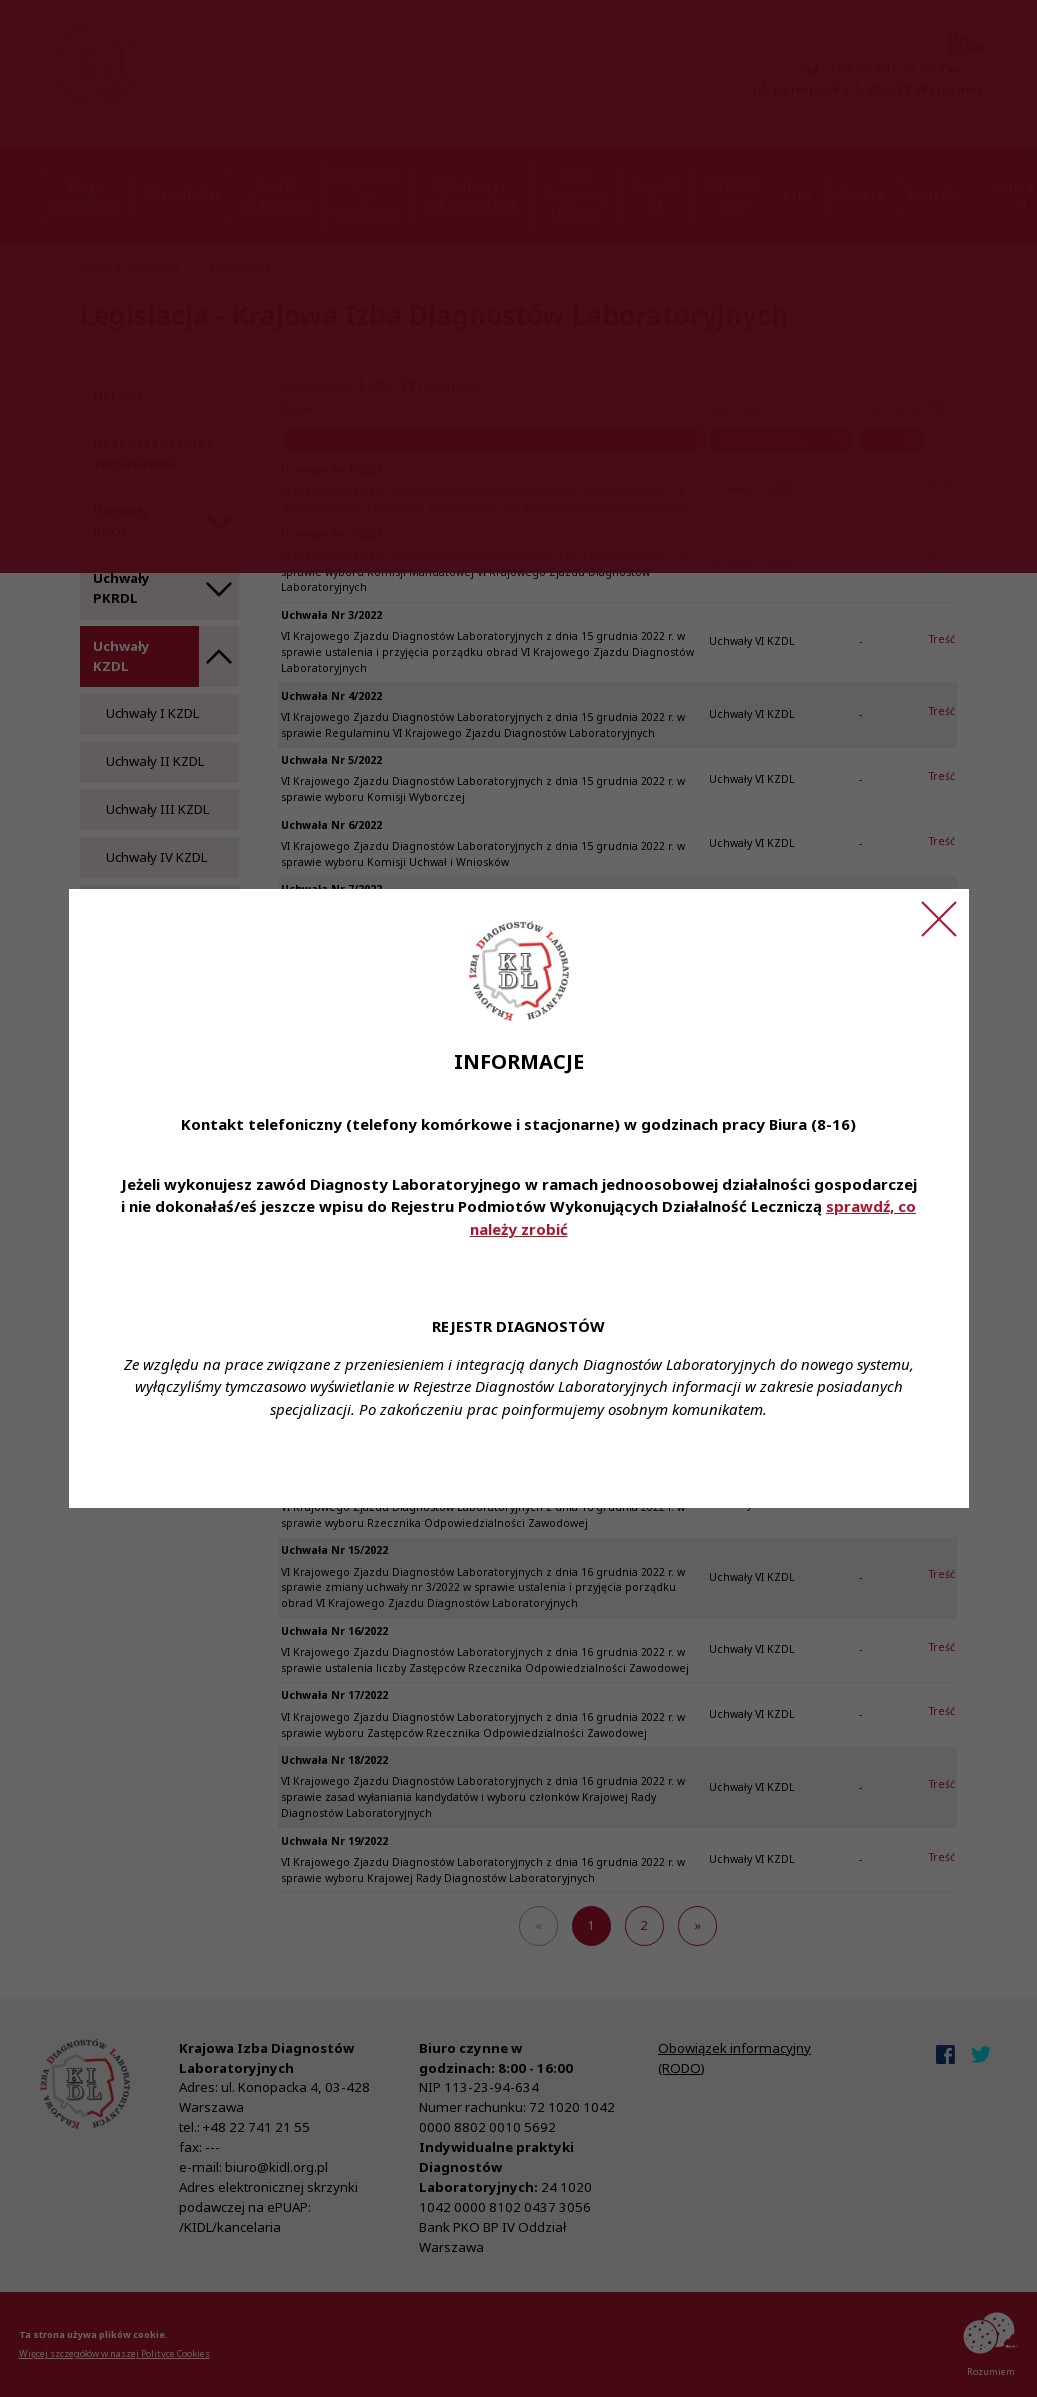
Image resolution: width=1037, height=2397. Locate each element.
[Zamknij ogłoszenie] (939, 919)
